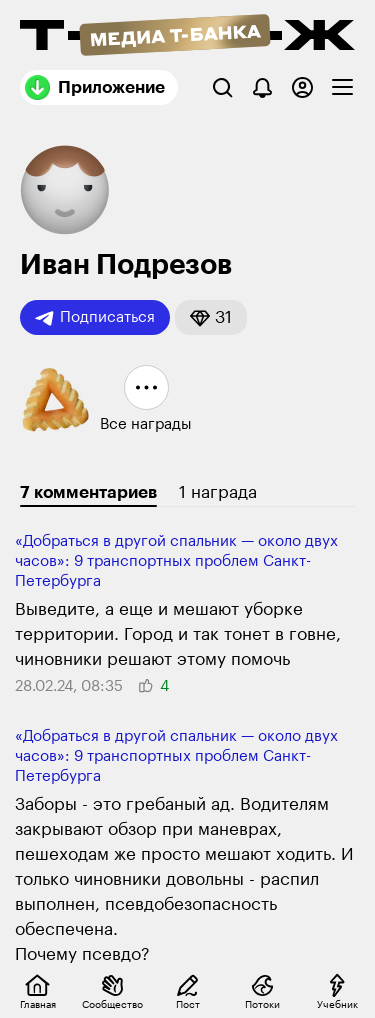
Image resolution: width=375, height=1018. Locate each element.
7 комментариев (88, 492)
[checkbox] (342, 87)
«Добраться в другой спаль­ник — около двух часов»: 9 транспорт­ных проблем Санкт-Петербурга (176, 561)
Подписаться (95, 318)
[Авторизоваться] (302, 87)
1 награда (218, 492)
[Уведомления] (262, 87)
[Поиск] (222, 87)
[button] (211, 317)
